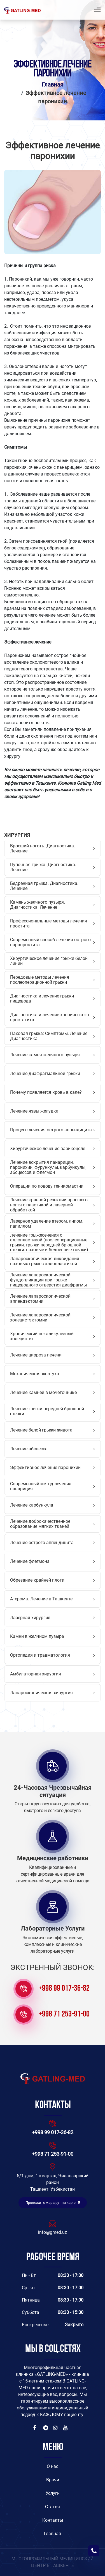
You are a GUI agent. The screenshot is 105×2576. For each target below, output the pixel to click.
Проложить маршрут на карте (52, 2202)
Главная (52, 84)
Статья (52, 2506)
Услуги (53, 2493)
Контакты (52, 2520)
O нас (52, 2466)
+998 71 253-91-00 (64, 2014)
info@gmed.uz (52, 2232)
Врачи (52, 2479)
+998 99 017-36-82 (64, 1988)
